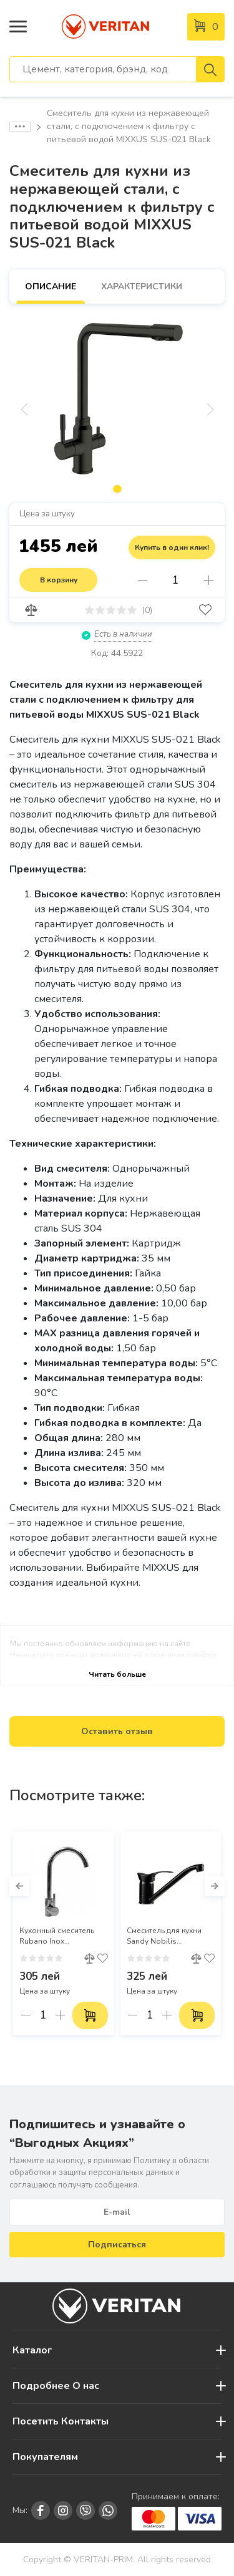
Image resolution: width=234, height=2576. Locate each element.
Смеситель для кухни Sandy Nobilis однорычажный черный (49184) (171, 1936)
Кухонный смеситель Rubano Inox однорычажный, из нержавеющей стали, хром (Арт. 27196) (58, 1936)
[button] (19, 1886)
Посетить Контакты (60, 2421)
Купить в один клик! (172, 547)
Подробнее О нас (55, 2386)
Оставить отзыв (117, 1731)
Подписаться (117, 2244)
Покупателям (45, 2457)
